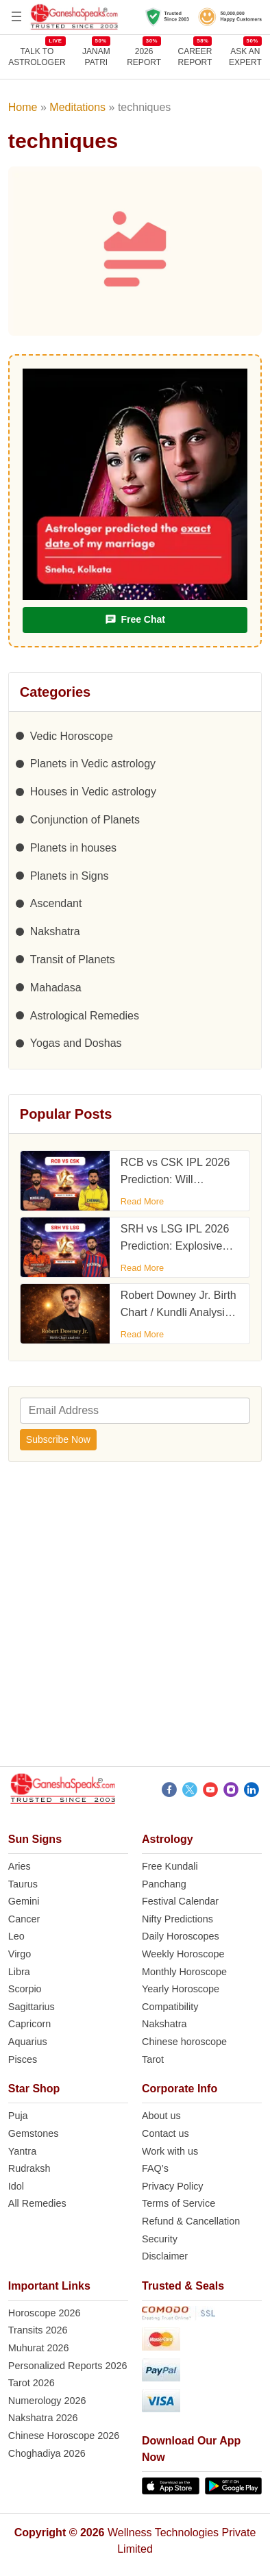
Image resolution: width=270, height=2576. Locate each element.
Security (159, 2238)
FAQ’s (155, 2168)
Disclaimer (165, 2256)
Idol (16, 2186)
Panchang (164, 1884)
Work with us (170, 2151)
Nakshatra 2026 (43, 2417)
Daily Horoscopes (180, 1936)
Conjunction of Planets (85, 820)
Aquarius (27, 2041)
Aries (19, 1866)
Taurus (23, 1884)
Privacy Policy (173, 2186)
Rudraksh (29, 2168)
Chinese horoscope (184, 2041)
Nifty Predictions (177, 1919)
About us (161, 2115)
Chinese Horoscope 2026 (63, 2435)
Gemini (24, 1901)
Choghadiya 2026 (47, 2453)
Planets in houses (73, 848)
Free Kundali (170, 1866)
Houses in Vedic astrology (93, 791)
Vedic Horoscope (71, 736)
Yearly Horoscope (180, 1988)
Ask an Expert (245, 56)
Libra (19, 1971)
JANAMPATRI (96, 56)
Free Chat (135, 620)
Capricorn (29, 2023)
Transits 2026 (38, 2330)
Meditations (77, 107)
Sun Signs (35, 1839)
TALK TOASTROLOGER (36, 56)
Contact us (165, 2133)
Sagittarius (31, 2006)
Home (23, 107)
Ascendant (56, 903)
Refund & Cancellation (191, 2221)
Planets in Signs (69, 876)
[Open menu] (16, 16)
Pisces (22, 2059)
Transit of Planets (72, 959)
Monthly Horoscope (184, 1971)
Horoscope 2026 (44, 2312)
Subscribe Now (58, 1439)
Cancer (24, 1919)
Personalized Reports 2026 (67, 2365)
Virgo (19, 1953)
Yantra (22, 2151)
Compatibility (170, 2006)
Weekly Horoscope (183, 1953)
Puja (18, 2115)
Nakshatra (55, 931)
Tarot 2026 (31, 2382)
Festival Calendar (180, 1901)
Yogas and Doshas (76, 1043)
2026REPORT (144, 56)
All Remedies (37, 2203)
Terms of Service (178, 2203)
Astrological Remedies (84, 1015)
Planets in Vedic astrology (93, 763)
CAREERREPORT (194, 56)
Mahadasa (56, 987)
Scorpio (25, 1988)
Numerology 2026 (47, 2400)
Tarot (153, 2059)
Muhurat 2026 (38, 2347)
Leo (16, 1936)
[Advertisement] (135, 1618)
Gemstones (33, 2133)
